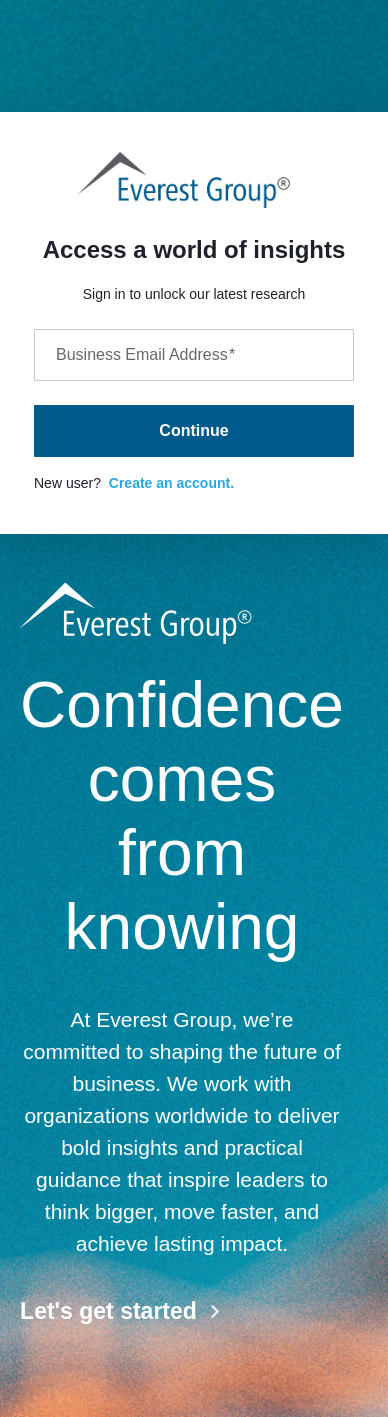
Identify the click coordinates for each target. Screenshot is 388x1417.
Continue (193, 430)
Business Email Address (145, 354)
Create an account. (171, 483)
